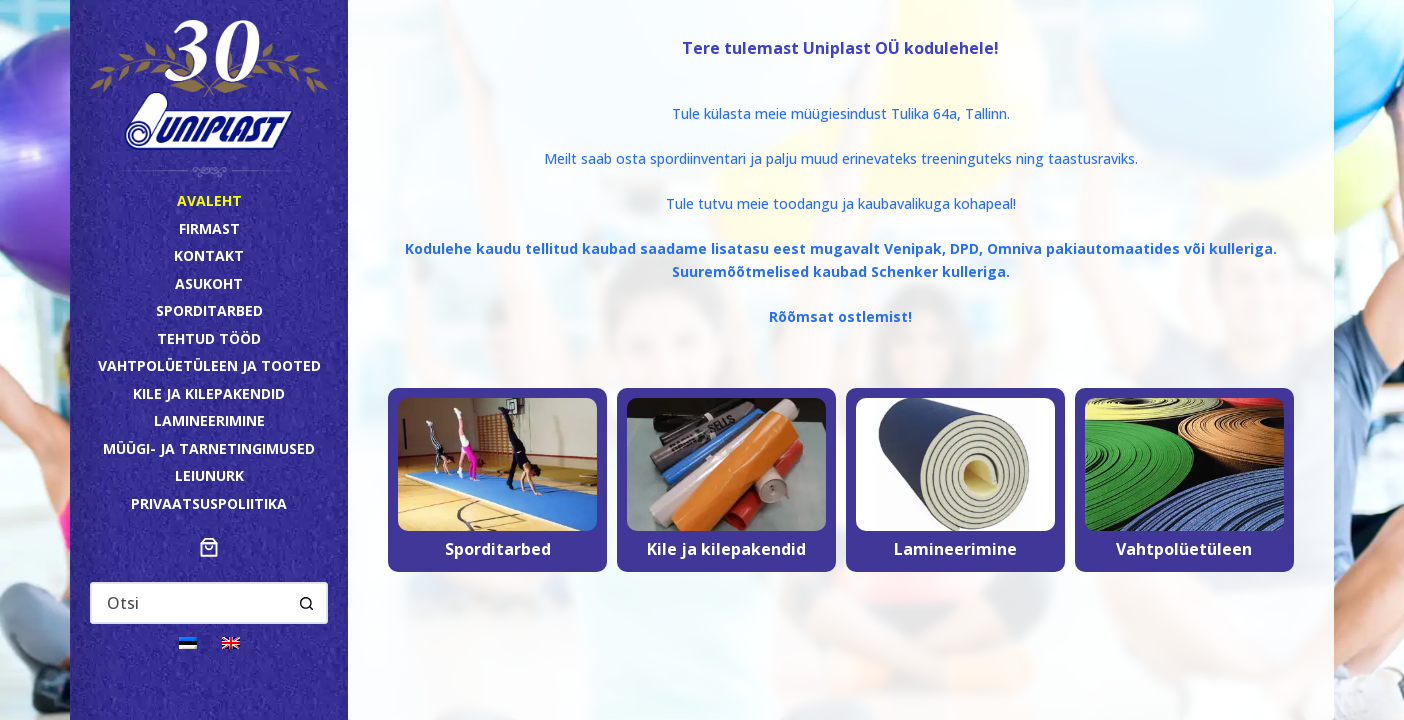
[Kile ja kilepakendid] (726, 480)
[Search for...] (189, 603)
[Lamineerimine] (955, 480)
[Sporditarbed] (497, 480)
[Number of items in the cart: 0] (209, 547)
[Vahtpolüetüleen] (1184, 480)
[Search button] (306, 603)
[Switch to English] (231, 641)
